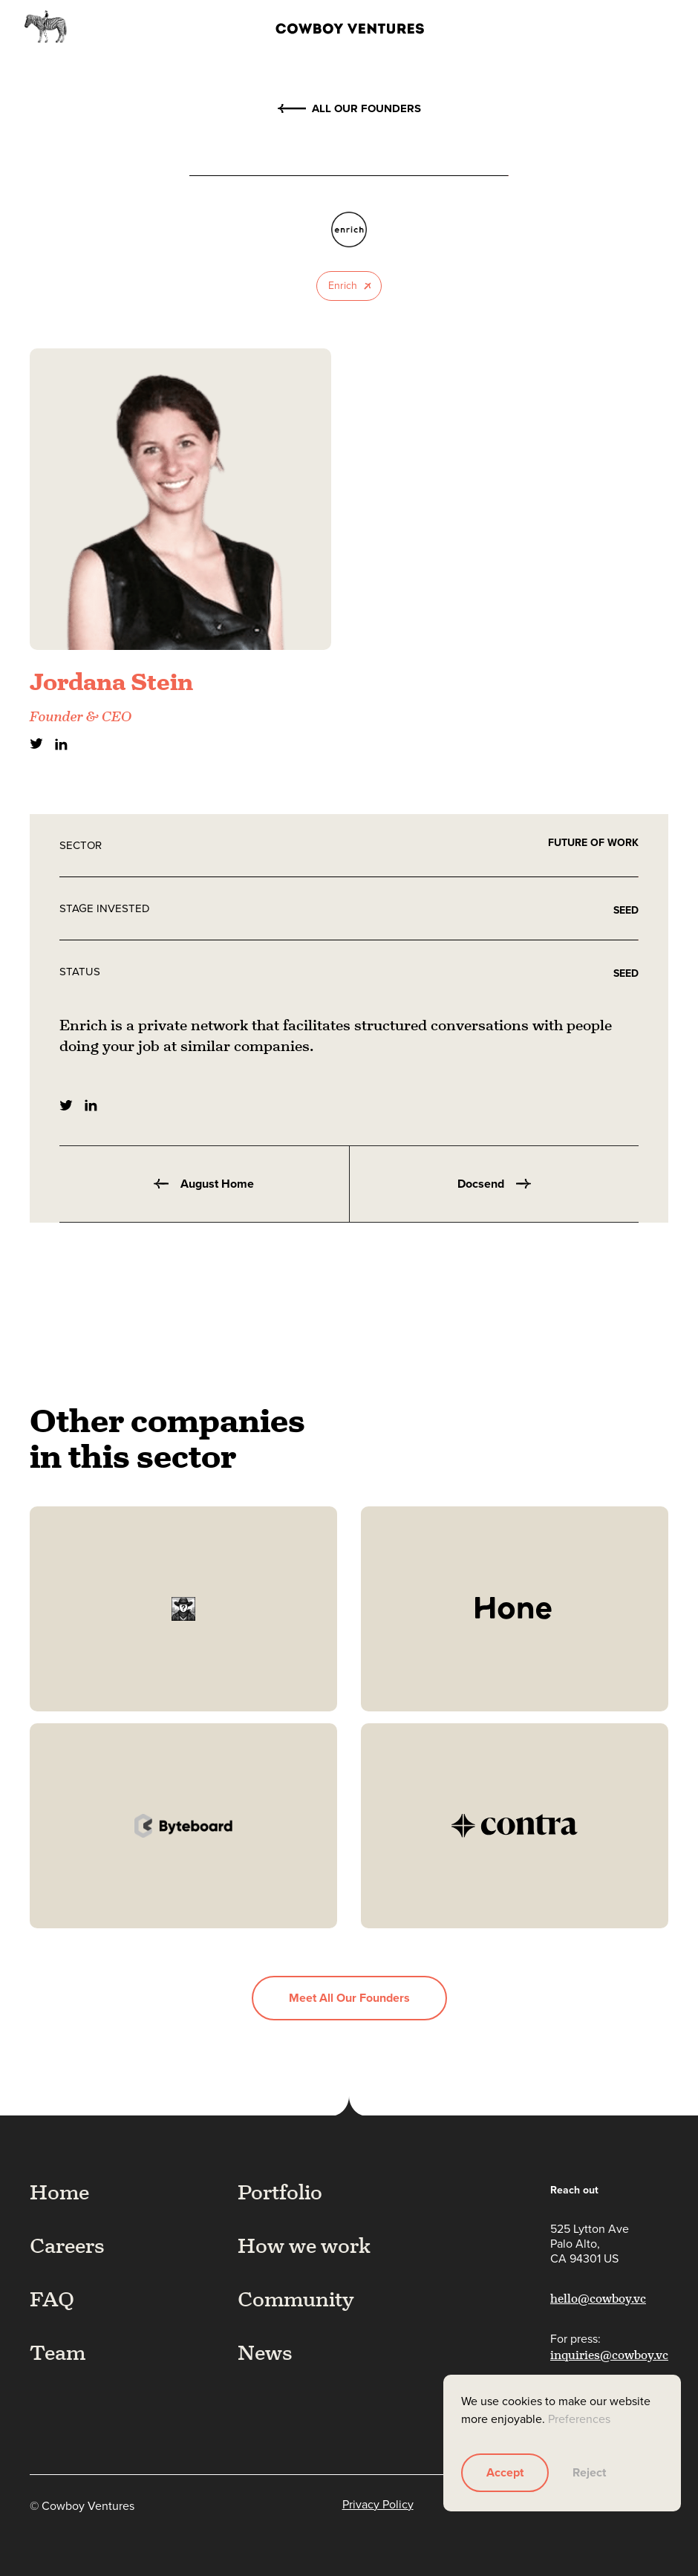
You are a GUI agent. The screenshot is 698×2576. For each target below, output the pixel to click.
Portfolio (280, 2192)
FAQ (52, 2299)
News (265, 2352)
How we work (304, 2245)
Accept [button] (505, 2472)
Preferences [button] (579, 2418)
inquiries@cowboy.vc (609, 2355)
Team (57, 2352)
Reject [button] (589, 2472)
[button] (658, 27)
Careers (67, 2245)
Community (296, 2299)
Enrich (342, 285)
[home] (327, 27)
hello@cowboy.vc (598, 2298)
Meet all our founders (349, 1997)
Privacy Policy (378, 2505)
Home (59, 2192)
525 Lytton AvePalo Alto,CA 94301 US (589, 2244)
